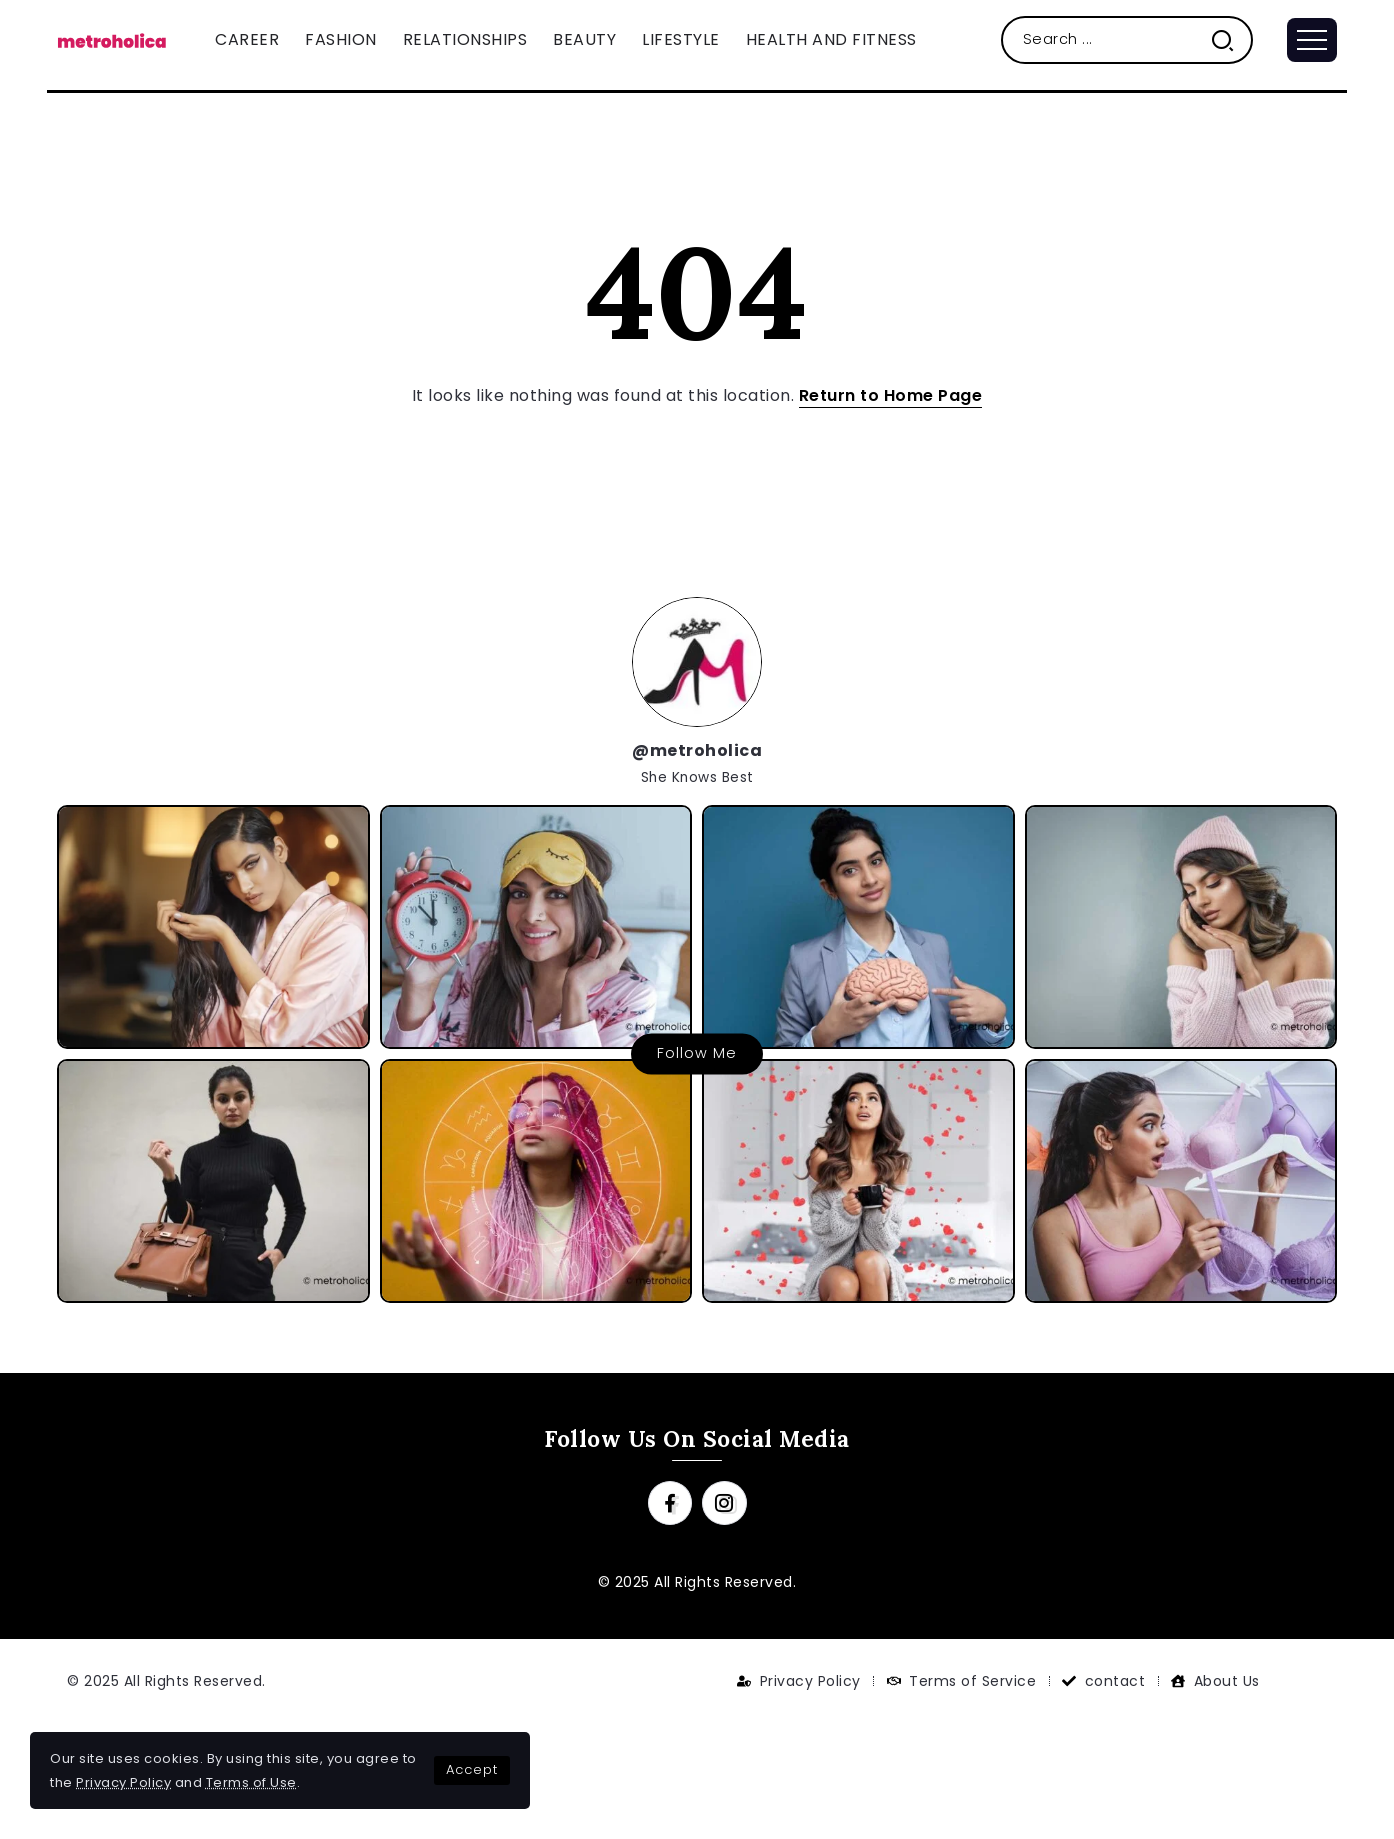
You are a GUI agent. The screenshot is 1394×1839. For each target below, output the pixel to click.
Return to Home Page (891, 395)
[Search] (1127, 39)
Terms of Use (251, 1782)
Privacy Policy (123, 1782)
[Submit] (1230, 39)
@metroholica (697, 750)
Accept (472, 1769)
